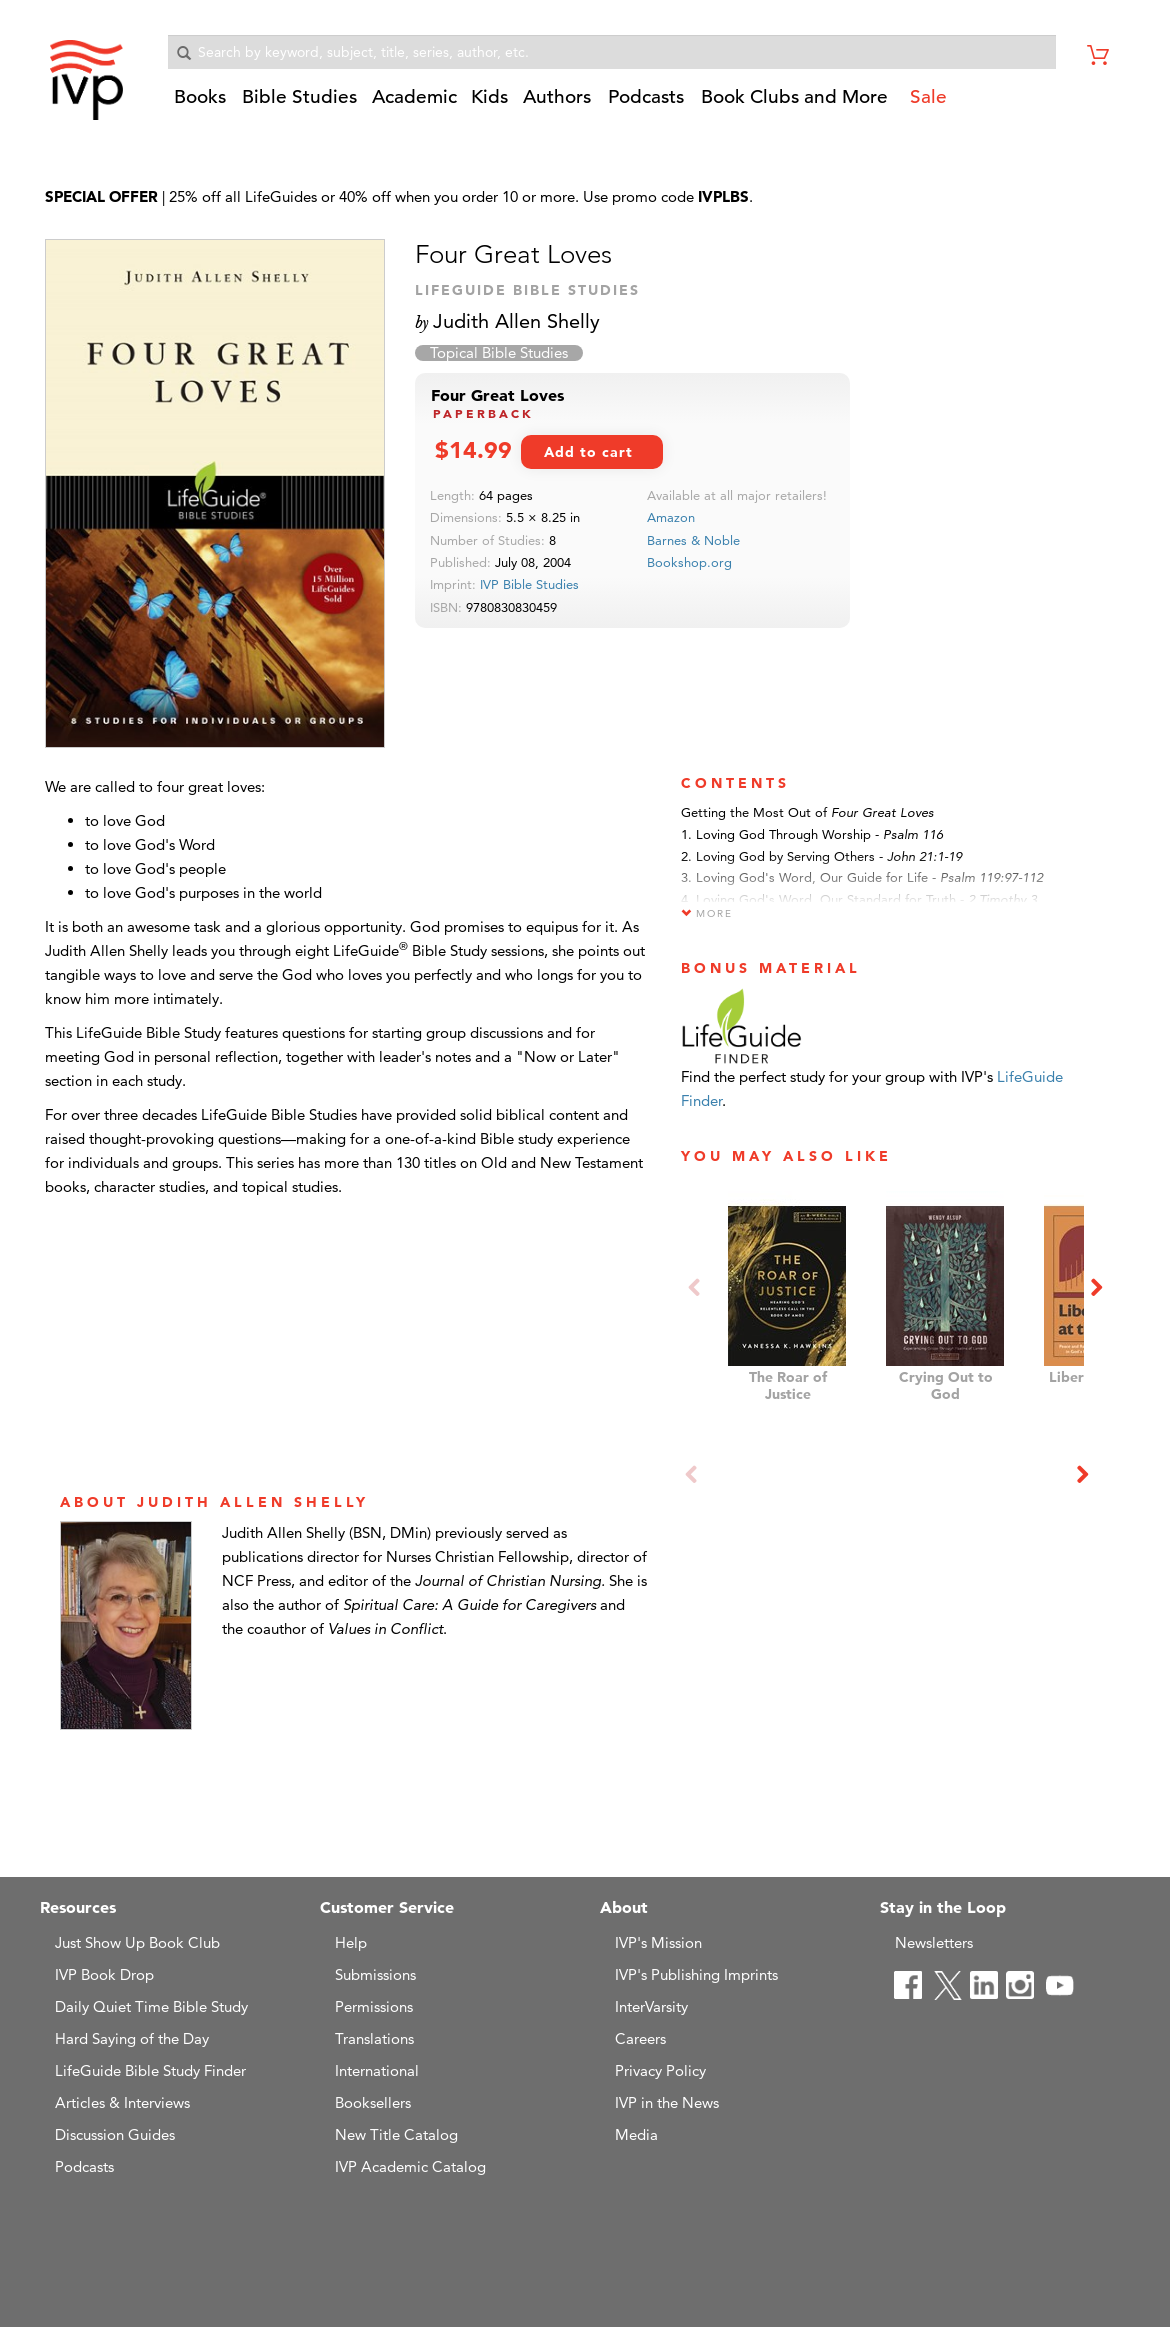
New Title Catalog (396, 2134)
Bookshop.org (689, 562)
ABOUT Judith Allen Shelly (214, 1502)
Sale (928, 96)
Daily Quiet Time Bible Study (151, 2006)
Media (636, 2134)
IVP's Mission (658, 1942)
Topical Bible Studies (499, 353)
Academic (414, 96)
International (377, 2070)
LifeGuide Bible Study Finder (150, 2070)
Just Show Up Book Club (137, 1942)
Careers (640, 2038)
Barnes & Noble (693, 540)
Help (351, 1942)
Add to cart (588, 452)
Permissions (374, 2006)
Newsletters (934, 1942)
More (707, 913)
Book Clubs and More (794, 96)
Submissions (375, 1974)
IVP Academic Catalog (410, 2166)
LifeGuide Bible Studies (527, 290)
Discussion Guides (115, 2134)
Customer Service (387, 1907)
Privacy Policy (660, 2070)
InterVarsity (651, 2006)
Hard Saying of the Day (132, 2038)
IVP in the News (667, 2102)
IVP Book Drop (104, 1974)
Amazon (671, 517)
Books (200, 96)
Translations (374, 2038)
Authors (557, 96)
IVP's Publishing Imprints (696, 1974)
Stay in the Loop (943, 1907)
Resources (78, 1907)
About (624, 1907)
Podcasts (646, 96)
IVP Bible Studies (529, 584)
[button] (202, 104)
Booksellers (373, 2102)
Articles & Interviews (122, 2102)
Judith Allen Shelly (516, 321)
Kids (489, 96)
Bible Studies (299, 96)
